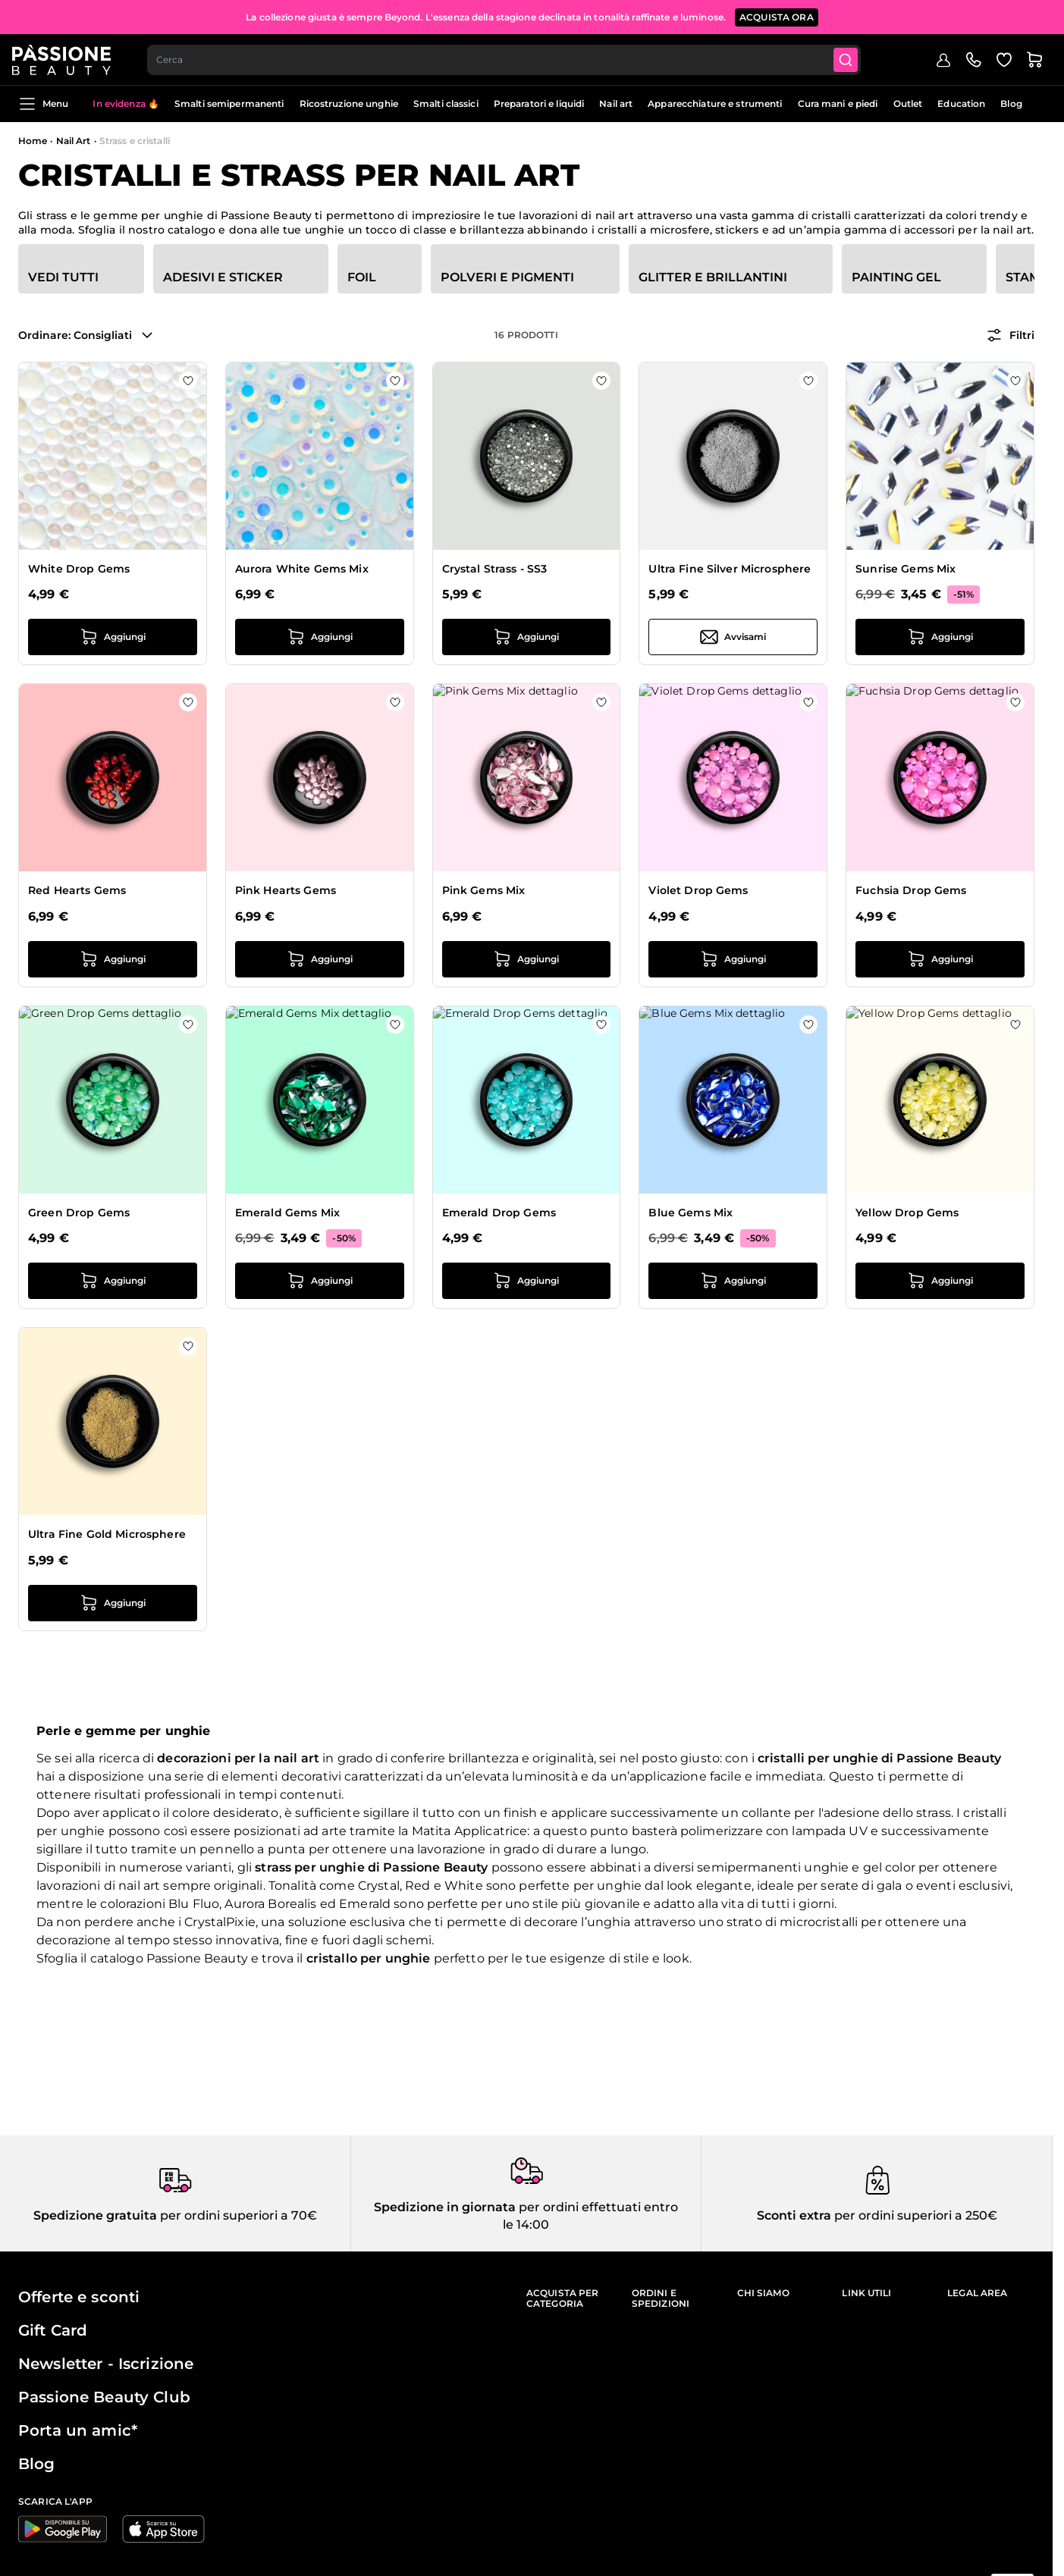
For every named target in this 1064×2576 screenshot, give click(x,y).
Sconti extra (794, 2215)
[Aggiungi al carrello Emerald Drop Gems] (526, 1281)
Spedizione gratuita (95, 2215)
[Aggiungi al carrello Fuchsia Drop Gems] (940, 959)
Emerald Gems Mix (287, 1212)
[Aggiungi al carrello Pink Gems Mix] (526, 959)
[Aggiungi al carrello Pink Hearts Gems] (319, 959)
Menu (43, 104)
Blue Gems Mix (690, 1212)
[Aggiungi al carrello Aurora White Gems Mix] (319, 637)
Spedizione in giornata (445, 2207)
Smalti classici (446, 103)
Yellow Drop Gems (907, 1212)
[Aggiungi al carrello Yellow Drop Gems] (940, 1281)
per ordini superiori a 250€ (914, 2215)
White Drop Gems (79, 569)
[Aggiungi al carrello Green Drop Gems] (112, 1281)
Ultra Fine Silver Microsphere (729, 569)
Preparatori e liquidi (539, 103)
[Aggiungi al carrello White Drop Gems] (112, 637)
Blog (1011, 103)
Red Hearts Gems (77, 890)
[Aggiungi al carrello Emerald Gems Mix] (319, 1281)
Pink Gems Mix (484, 890)
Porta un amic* (77, 2430)
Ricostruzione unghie (349, 103)
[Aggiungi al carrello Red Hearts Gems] (112, 959)
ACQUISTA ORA (776, 14)
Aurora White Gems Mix (302, 569)
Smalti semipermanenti (229, 103)
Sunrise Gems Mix (905, 569)
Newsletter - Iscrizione (105, 2364)
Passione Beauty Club (104, 2397)
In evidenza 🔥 (126, 103)
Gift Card (52, 2330)
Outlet (908, 103)
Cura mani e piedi (838, 103)
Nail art (615, 103)
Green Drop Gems (79, 1212)
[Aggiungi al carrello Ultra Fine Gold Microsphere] (112, 1603)
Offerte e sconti (79, 2297)
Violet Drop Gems (698, 890)
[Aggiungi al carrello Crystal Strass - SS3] (526, 637)
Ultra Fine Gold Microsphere (107, 1534)
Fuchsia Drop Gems (910, 890)
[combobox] (512, 57)
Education (961, 103)
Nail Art (73, 140)
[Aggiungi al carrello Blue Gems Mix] (733, 1281)
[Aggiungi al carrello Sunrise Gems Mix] (940, 637)
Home (32, 140)
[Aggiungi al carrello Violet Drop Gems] (733, 959)
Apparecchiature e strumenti (715, 103)
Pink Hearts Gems (285, 890)
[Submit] (856, 57)
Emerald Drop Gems (499, 1212)
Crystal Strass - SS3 (495, 569)
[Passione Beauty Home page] (67, 57)
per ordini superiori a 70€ (237, 2215)
